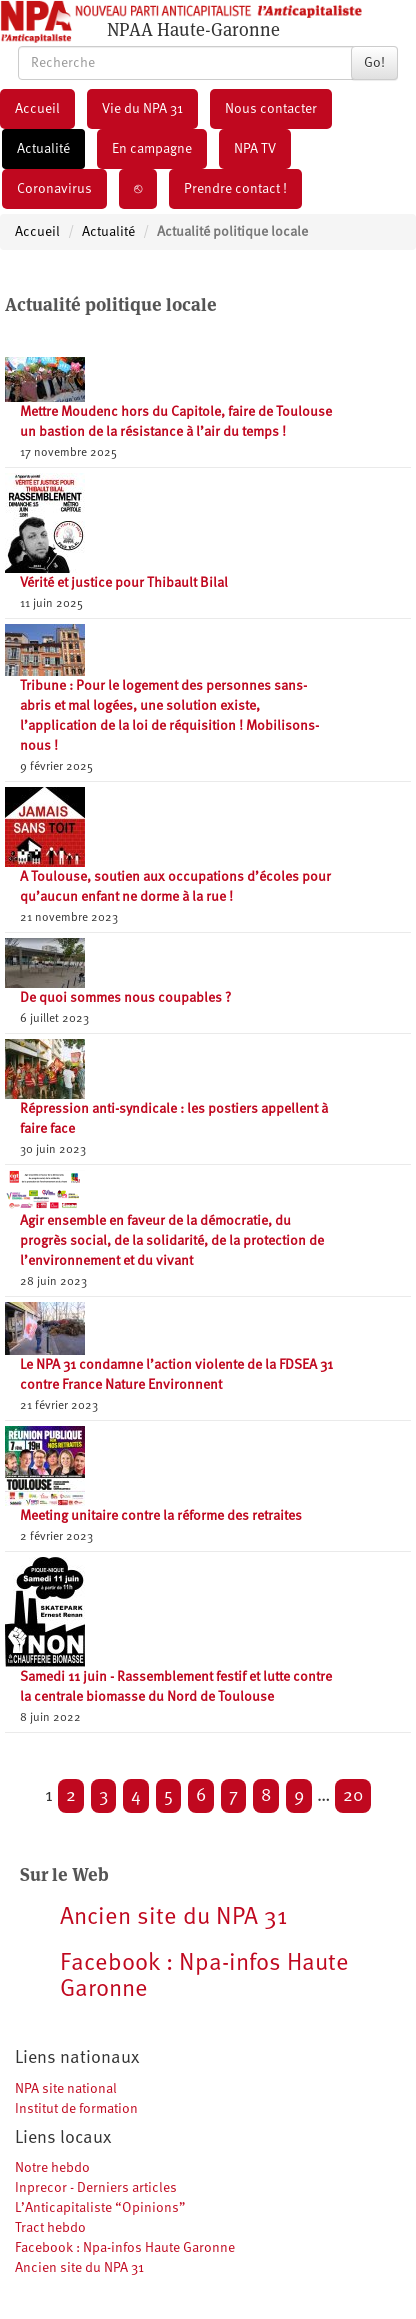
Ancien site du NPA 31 (79, 2268)
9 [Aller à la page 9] (299, 1796)
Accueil (37, 109)
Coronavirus (54, 189)
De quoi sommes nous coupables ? (125, 998)
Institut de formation (76, 2109)
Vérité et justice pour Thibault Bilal (124, 583)
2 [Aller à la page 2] (71, 1796)
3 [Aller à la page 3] (103, 1796)
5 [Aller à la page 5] (168, 1796)
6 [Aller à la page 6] (201, 1796)
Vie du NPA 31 (142, 109)
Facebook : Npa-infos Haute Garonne (125, 2248)
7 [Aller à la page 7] (233, 1796)
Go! (374, 63)
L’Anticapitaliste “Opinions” (100, 2208)
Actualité (43, 149)
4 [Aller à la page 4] (136, 1796)
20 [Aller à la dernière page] (353, 1796)
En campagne (152, 149)
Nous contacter (271, 109)
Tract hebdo (50, 2228)
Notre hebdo (52, 2168)
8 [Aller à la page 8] (266, 1796)
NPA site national (66, 2089)
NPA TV (255, 149)
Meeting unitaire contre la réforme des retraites (161, 1516)
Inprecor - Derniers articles (96, 2188)
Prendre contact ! (235, 189)
